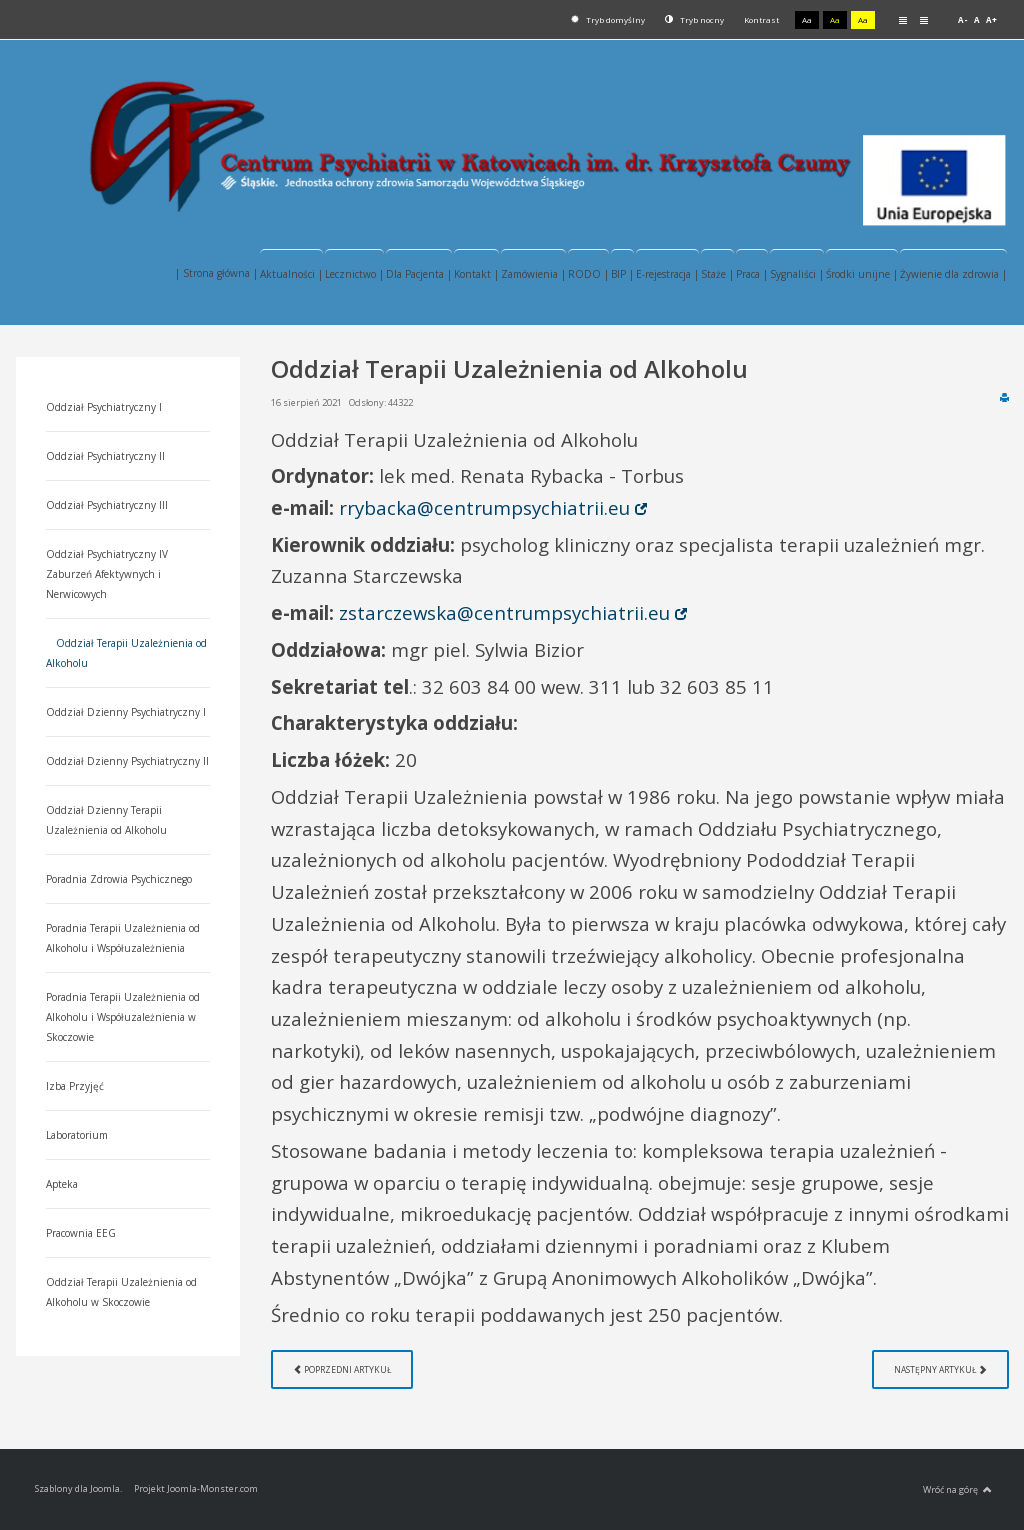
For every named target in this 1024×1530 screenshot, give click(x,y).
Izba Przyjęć (75, 1086)
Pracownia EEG (81, 1233)
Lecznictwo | (354, 274)
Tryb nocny (694, 19)
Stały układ (903, 19)
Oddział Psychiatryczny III (107, 505)
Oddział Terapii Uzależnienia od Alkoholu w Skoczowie (121, 1292)
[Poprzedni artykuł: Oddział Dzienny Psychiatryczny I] (342, 1369)
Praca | (752, 274)
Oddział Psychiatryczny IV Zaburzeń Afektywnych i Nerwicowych (107, 574)
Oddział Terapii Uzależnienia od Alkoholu (126, 653)
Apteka (62, 1184)
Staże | (717, 274)
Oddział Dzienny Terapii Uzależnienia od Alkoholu (106, 820)
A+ (991, 19)
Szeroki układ (924, 19)
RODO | (588, 274)
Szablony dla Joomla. (78, 1488)
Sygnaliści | (797, 274)
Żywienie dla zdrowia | (953, 274)
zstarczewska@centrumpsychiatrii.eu (504, 612)
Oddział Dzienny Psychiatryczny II (127, 761)
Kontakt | (476, 274)
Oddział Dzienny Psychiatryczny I (126, 712)
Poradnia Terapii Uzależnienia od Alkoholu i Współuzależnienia (123, 938)
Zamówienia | (533, 274)
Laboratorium (77, 1135)
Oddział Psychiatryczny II (105, 456)
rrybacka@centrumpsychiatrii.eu (484, 507)
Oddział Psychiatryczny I (104, 407)
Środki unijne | (862, 274)
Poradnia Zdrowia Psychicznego (119, 879)
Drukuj (1004, 397)
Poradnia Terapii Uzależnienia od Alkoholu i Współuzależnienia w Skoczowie (123, 1017)
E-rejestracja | (667, 274)
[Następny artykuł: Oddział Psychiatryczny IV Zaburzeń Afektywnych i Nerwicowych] (940, 1369)
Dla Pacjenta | (419, 274)
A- (963, 19)
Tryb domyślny (608, 19)
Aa (807, 19)
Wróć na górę (957, 1490)
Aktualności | (291, 274)
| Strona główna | (216, 273)
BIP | (622, 274)
